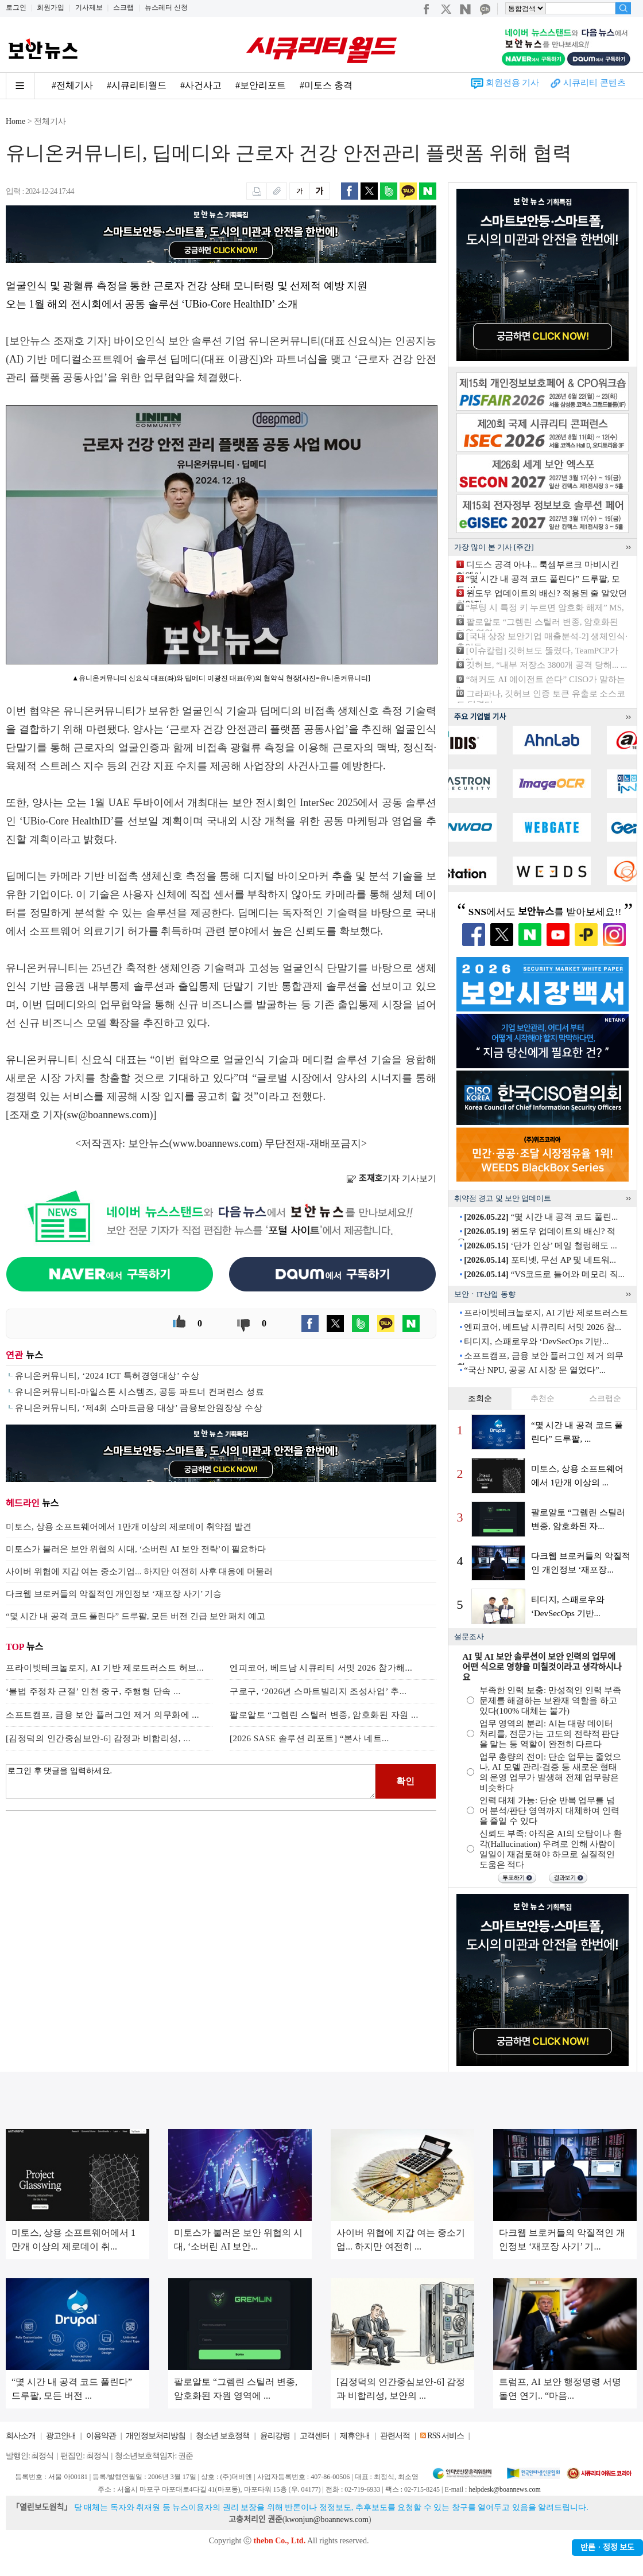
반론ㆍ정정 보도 (607, 2547)
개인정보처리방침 (155, 2435)
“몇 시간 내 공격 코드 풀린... (541, 1216)
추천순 (542, 1398)
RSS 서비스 (445, 2435)
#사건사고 (201, 85)
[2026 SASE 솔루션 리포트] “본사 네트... (309, 1738)
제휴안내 (355, 2435)
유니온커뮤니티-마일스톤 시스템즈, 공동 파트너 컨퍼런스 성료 (139, 1391)
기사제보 (89, 7)
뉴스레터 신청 (166, 7)
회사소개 (21, 2435)
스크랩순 (605, 1398)
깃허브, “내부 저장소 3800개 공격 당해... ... (546, 665)
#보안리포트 (260, 85)
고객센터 (315, 2435)
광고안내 (61, 2435)
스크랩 (123, 7)
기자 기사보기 (391, 1178)
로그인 (16, 7)
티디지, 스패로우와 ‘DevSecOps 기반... (536, 1341)
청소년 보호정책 (223, 2435)
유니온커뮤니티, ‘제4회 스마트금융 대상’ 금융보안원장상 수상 (138, 1407)
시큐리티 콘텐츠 (594, 82)
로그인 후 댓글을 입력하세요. (190, 1781)
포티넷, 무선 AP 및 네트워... (540, 1259)
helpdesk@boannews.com (504, 2489)
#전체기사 (72, 85)
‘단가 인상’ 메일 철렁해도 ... (540, 1245)
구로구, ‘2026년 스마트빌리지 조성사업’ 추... (318, 1691)
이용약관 (101, 2435)
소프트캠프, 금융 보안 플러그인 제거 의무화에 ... (102, 1714)
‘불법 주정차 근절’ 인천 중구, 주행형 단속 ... (93, 1691)
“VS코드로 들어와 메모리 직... (544, 1274)
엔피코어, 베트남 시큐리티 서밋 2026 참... (542, 1327)
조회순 (480, 1398)
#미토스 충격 (326, 85)
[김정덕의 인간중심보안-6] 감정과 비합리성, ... (98, 1738)
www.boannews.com (216, 1143)
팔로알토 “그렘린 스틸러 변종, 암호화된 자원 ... (324, 1714)
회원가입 (50, 7)
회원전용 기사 (513, 82)
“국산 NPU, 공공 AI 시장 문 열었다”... (535, 1370)
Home (15, 121)
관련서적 (395, 2435)
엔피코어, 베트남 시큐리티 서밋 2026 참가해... (321, 1667)
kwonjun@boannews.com (326, 2519)
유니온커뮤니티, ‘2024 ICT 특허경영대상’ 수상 (107, 1375)
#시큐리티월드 (136, 85)
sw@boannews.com (108, 1114)
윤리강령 (275, 2435)
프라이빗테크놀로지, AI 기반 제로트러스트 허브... (105, 1667)
